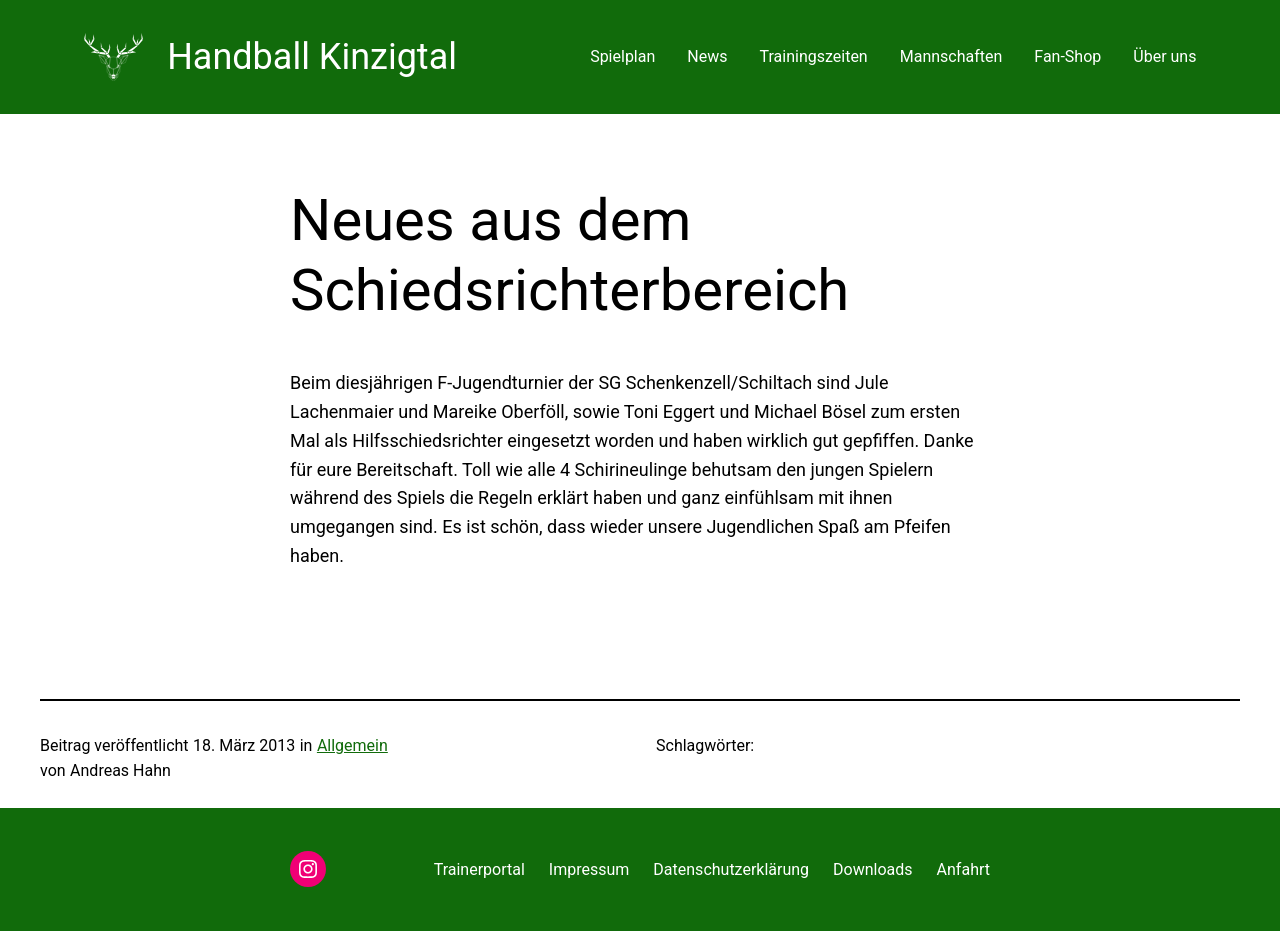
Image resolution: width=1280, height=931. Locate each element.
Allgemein (352, 745)
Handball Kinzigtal (312, 57)
